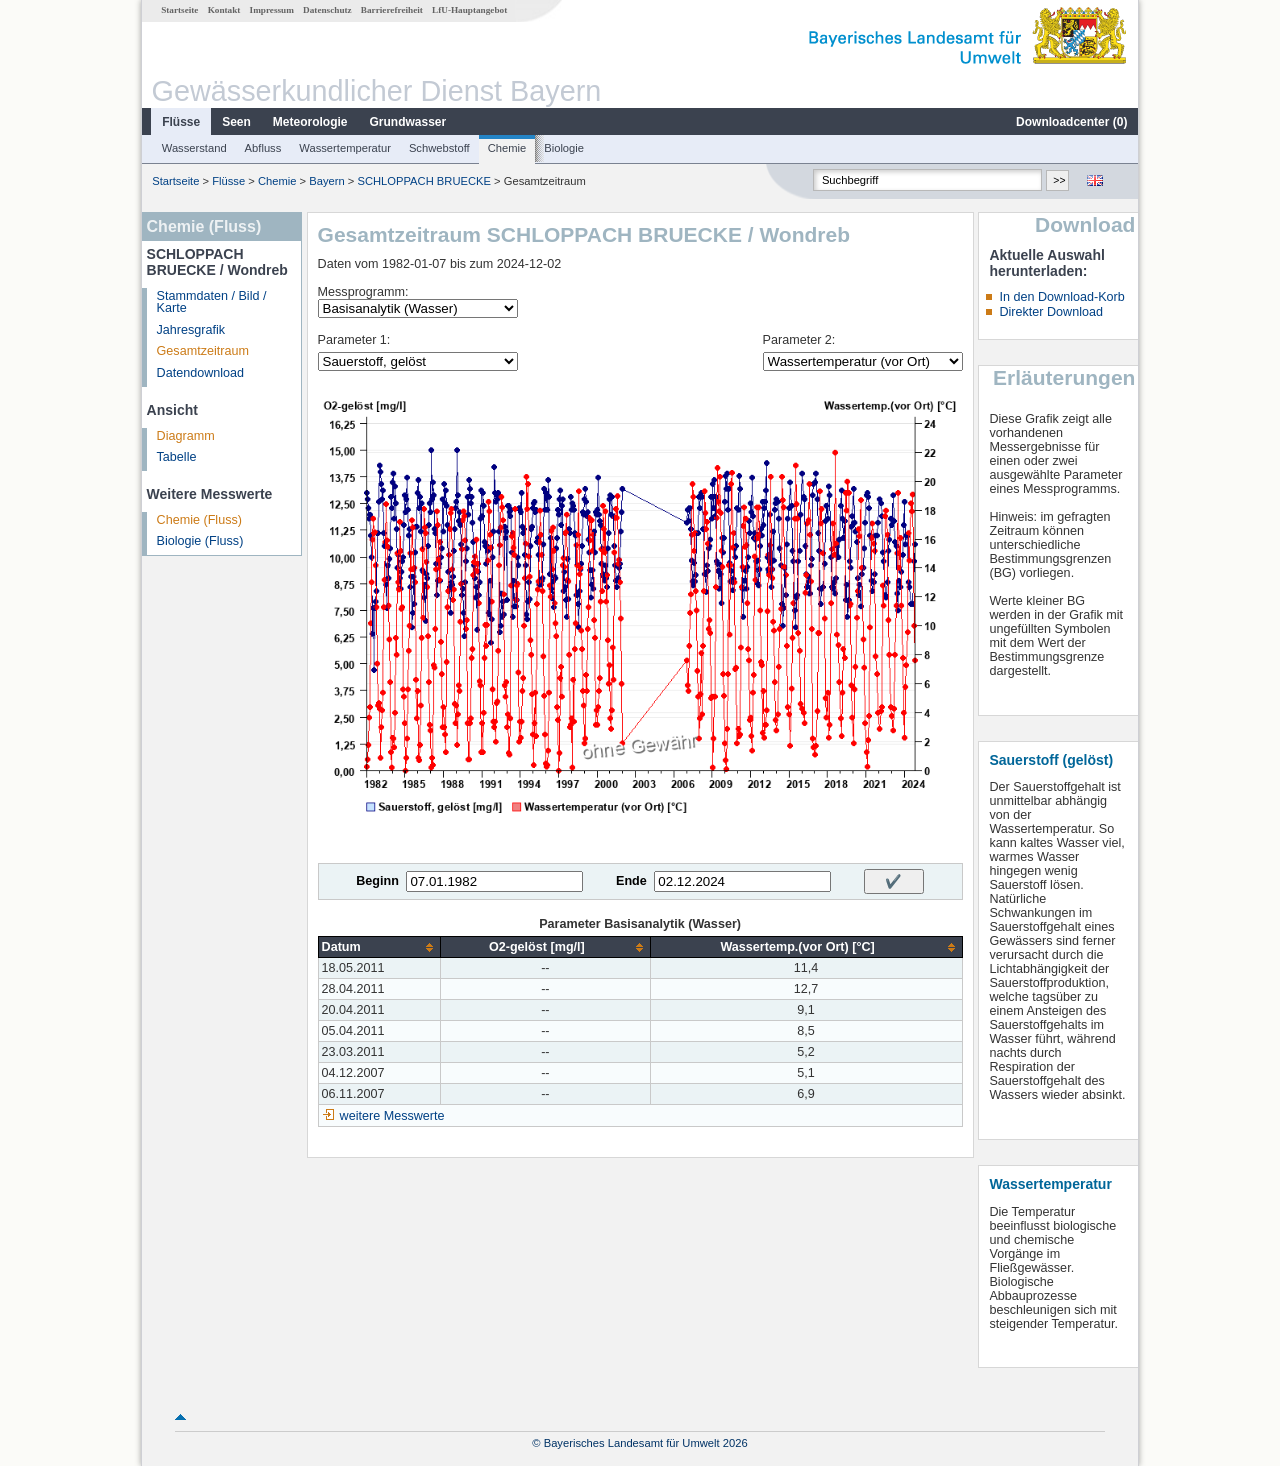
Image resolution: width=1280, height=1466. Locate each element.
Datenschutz (327, 10)
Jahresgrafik (191, 330)
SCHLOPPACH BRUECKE (423, 181)
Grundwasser (408, 122)
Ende (631, 881)
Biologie (564, 148)
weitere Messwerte (392, 1116)
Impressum (272, 10)
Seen (236, 122)
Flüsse (181, 122)
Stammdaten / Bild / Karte (212, 302)
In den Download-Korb (1061, 297)
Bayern (326, 181)
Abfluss (263, 148)
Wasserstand (194, 148)
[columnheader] (379, 947)
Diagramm (186, 436)
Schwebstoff (439, 148)
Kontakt (224, 10)
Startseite (179, 10)
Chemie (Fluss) (199, 520)
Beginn (377, 881)
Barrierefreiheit (392, 10)
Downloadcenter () (1071, 122)
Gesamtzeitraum (203, 351)
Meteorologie (310, 122)
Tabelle (177, 457)
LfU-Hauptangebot (469, 10)
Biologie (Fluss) (200, 541)
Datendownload (201, 373)
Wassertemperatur (345, 148)
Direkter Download (1051, 312)
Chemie (507, 148)
